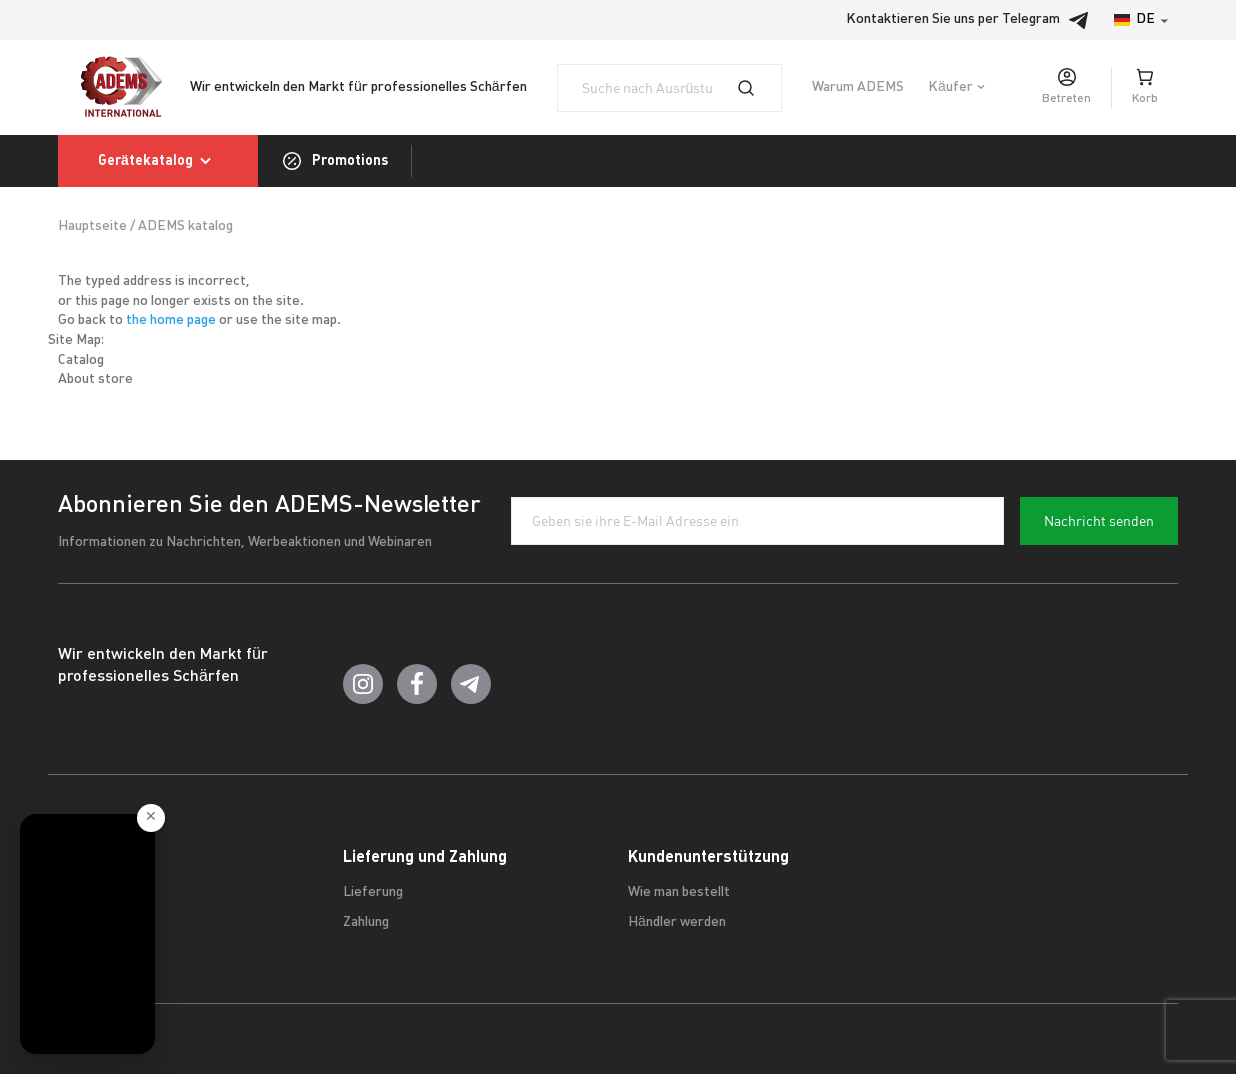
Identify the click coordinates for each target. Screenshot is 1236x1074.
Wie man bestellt (679, 892)
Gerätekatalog (158, 161)
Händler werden (677, 922)
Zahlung (366, 922)
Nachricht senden (1099, 521)
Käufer (950, 87)
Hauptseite (92, 226)
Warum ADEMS (858, 87)
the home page (171, 320)
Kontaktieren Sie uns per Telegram (973, 20)
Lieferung (373, 892)
